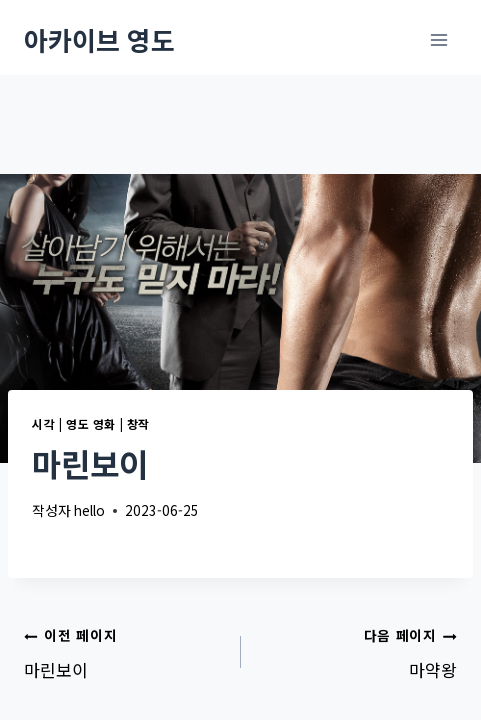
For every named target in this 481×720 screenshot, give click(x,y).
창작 (138, 423)
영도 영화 (91, 423)
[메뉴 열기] (438, 39)
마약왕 (358, 651)
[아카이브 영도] (99, 39)
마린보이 (124, 651)
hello (89, 510)
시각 (43, 423)
